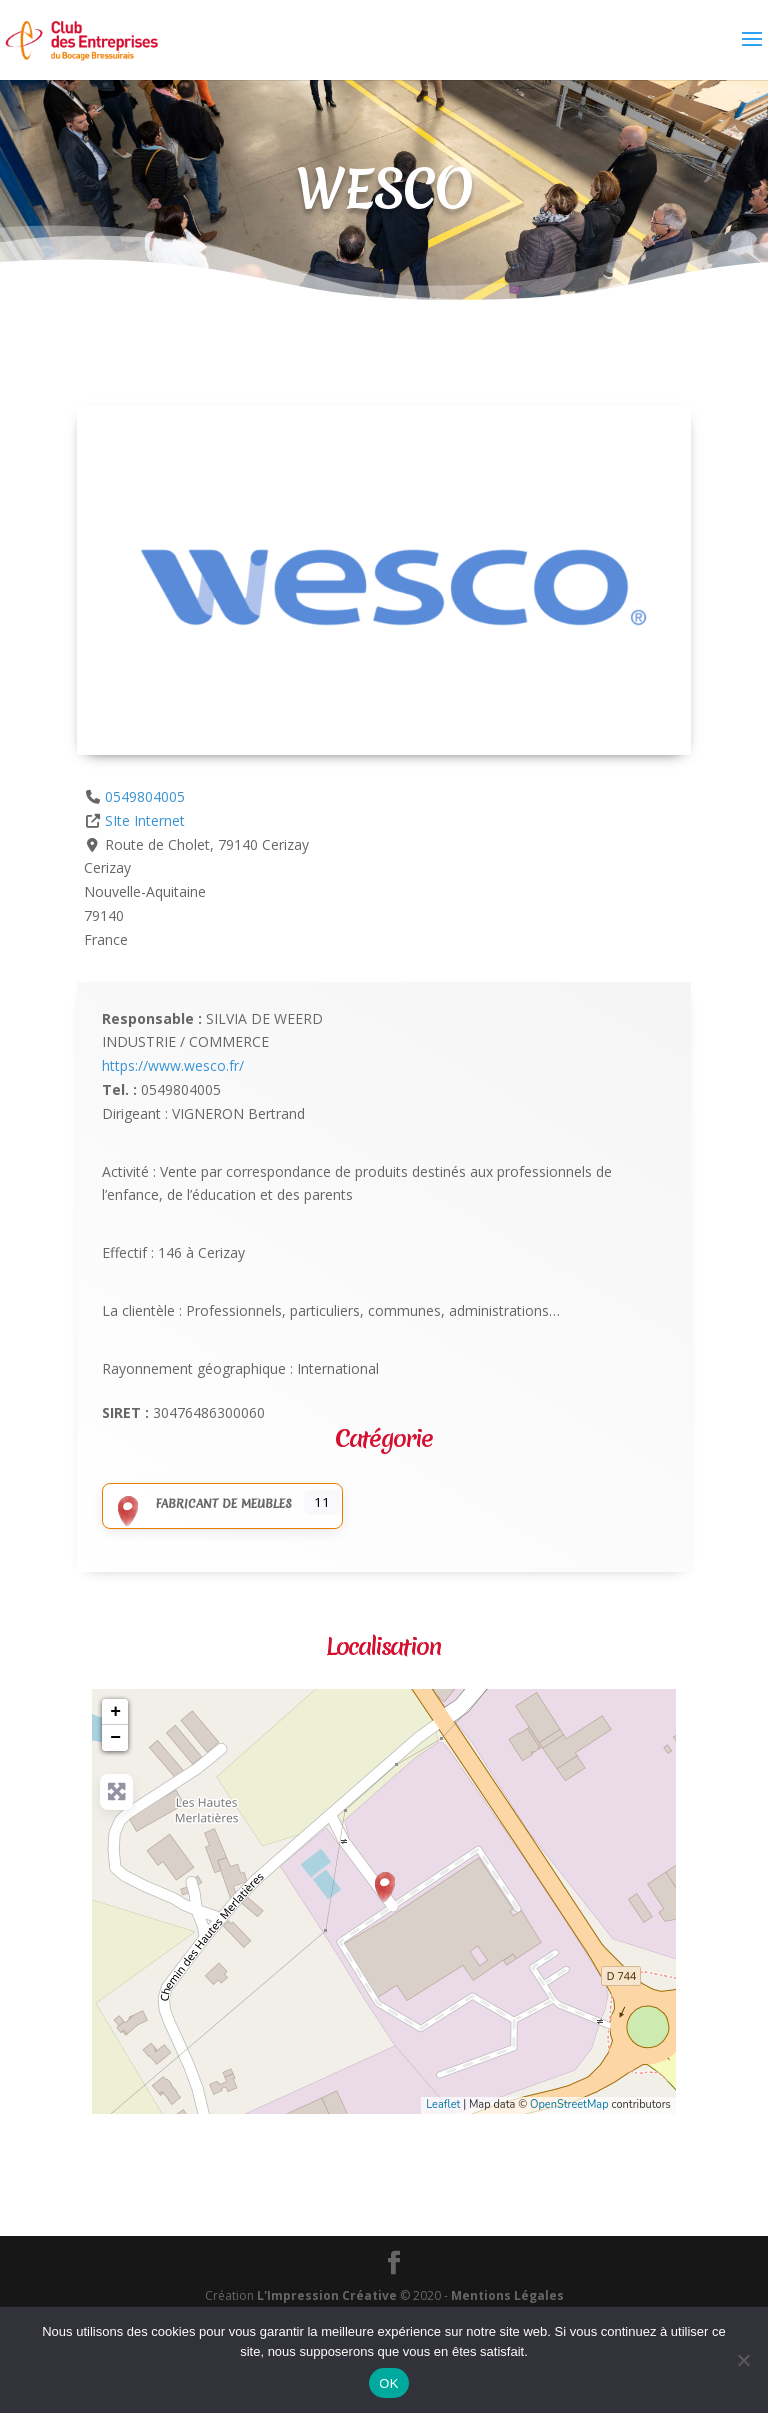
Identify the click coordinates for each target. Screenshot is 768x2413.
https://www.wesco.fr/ (173, 1065)
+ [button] (115, 1712)
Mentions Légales (507, 2295)
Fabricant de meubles (200, 1504)
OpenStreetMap (569, 2104)
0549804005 (145, 796)
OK (388, 2383)
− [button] (115, 1738)
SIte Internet (145, 820)
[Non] (743, 2360)
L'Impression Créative (327, 2295)
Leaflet (443, 2104)
